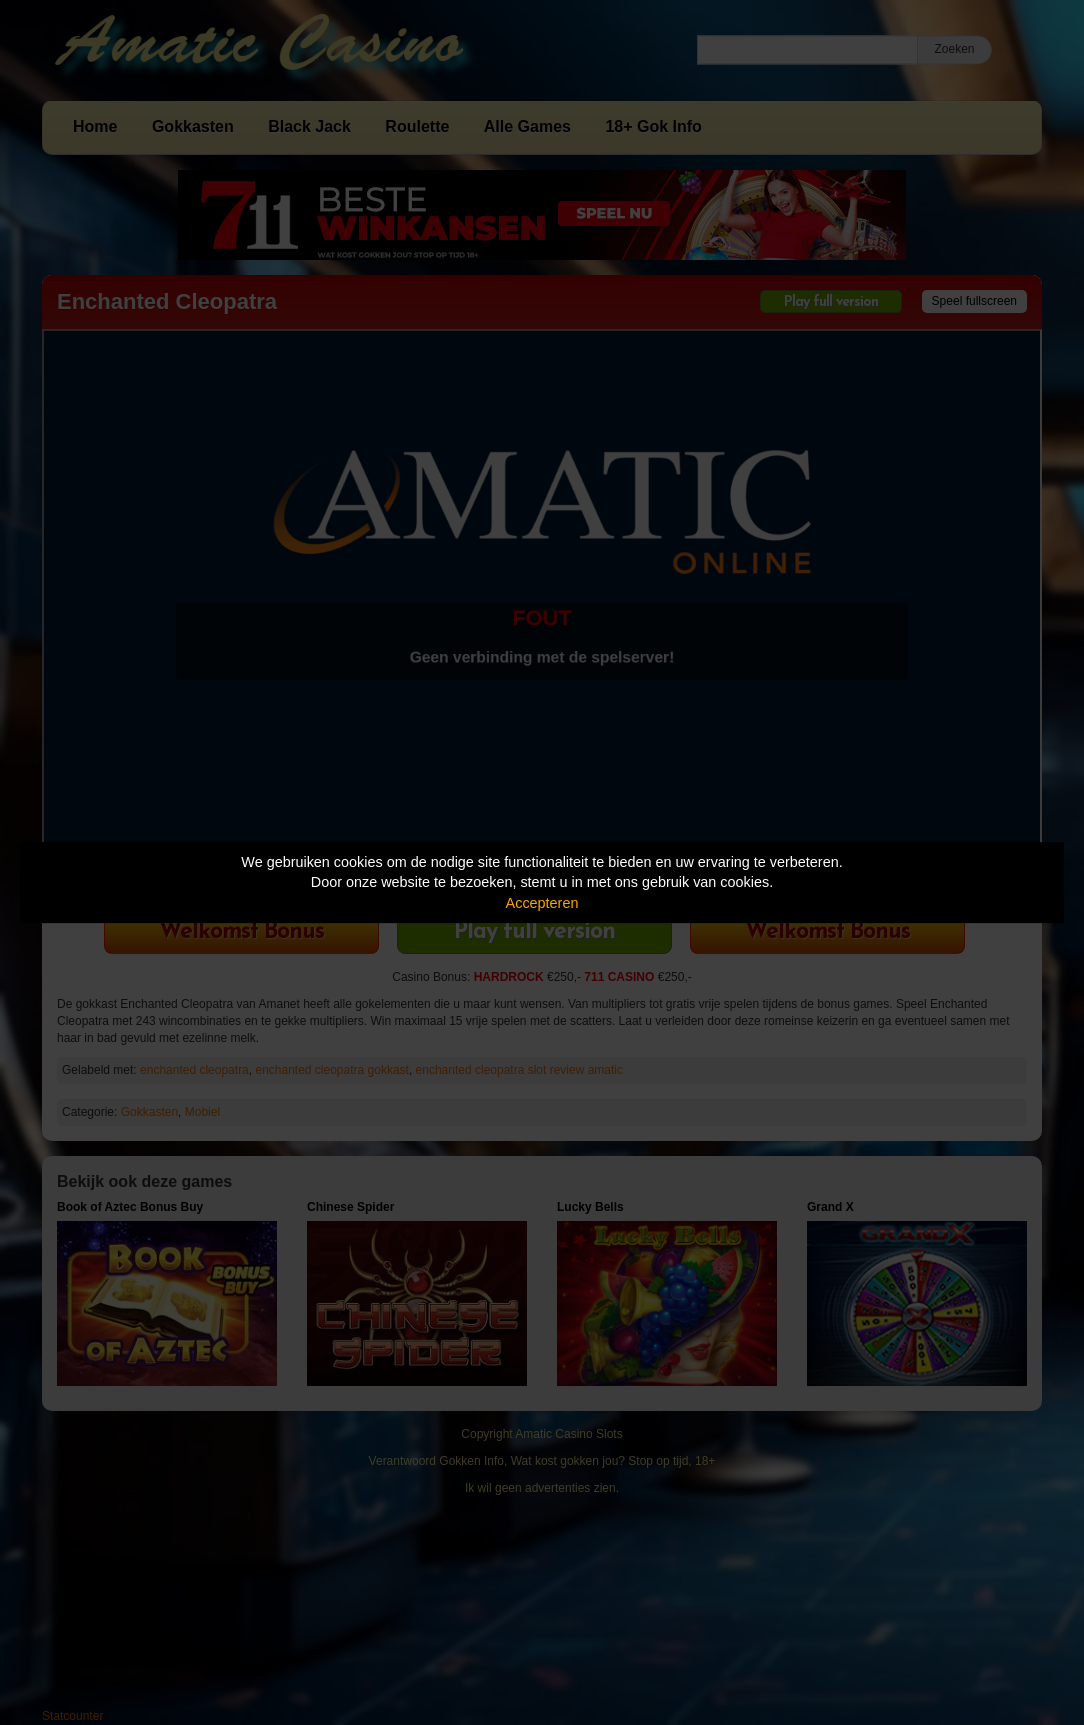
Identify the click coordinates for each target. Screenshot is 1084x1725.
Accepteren (542, 903)
